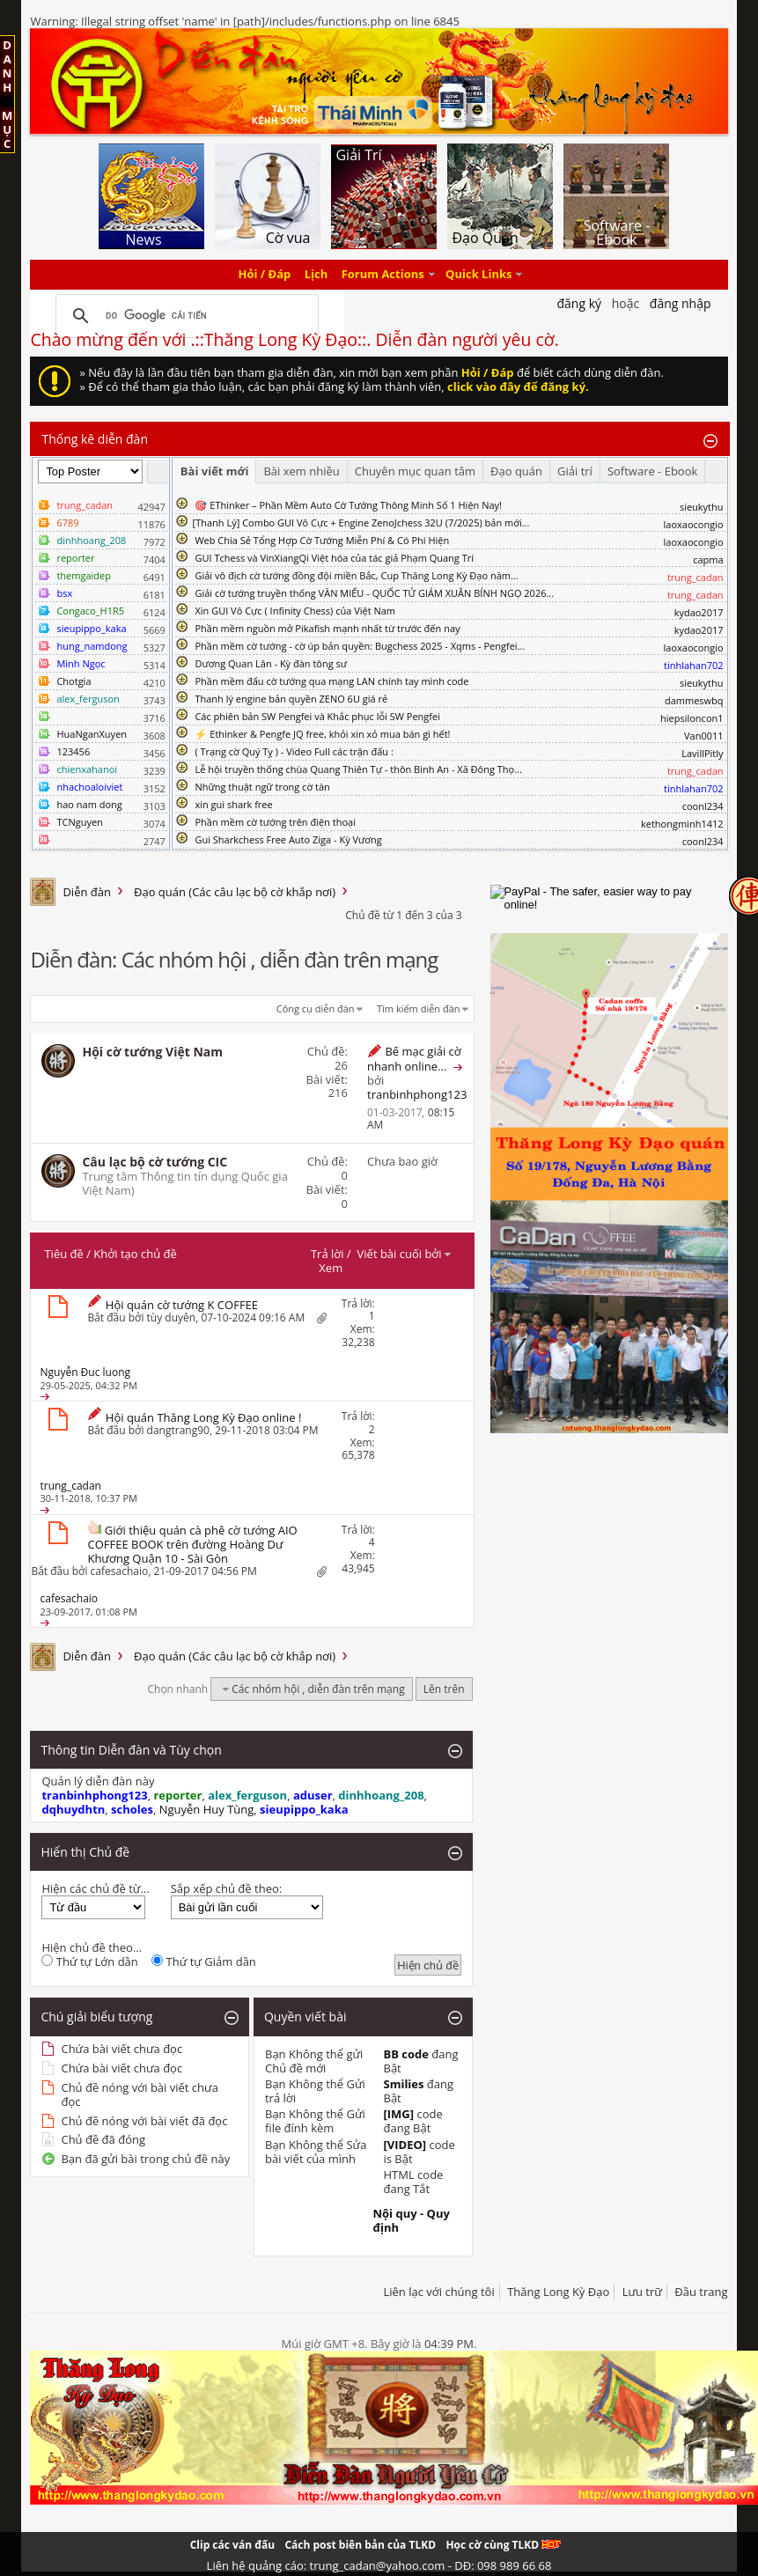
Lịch (316, 275)
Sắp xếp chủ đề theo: (226, 1888)
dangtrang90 (178, 1430)
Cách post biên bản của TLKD (360, 2544)
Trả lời (327, 1254)
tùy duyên (171, 1317)
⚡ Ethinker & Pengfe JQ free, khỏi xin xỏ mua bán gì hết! (322, 733)
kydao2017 (699, 612)
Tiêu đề (63, 1254)
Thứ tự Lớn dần (89, 1961)
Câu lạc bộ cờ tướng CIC (154, 1161)
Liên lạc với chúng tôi (438, 2292)
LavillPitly (702, 753)
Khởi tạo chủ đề (134, 1254)
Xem (330, 1268)
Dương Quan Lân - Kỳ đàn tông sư (271, 663)
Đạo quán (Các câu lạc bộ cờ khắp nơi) (234, 892)
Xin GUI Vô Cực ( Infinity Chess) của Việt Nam (295, 610)
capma (708, 559)
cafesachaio (120, 1571)
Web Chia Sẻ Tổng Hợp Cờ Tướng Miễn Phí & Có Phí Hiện (322, 540)
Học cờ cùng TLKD (503, 2544)
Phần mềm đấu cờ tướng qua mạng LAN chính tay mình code (331, 681)
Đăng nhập (680, 303)
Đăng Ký (578, 303)
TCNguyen (79, 821)
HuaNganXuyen (91, 733)
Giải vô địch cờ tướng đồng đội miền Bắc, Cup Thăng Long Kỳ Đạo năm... (356, 575)
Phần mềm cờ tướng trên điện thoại (275, 821)
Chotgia (73, 681)
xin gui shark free (233, 804)
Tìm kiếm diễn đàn (418, 1008)
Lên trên (444, 1689)
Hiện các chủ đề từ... (95, 1888)
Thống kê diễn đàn (94, 439)
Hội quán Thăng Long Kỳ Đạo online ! (204, 1417)
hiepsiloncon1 (692, 718)
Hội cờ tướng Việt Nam (152, 1051)
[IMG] (398, 2114)
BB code (406, 2054)
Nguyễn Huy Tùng (206, 1809)
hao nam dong (88, 804)
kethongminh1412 (682, 823)
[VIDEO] (404, 2145)
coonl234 (703, 806)
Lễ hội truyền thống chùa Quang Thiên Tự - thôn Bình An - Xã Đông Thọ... (358, 769)
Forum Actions (383, 275)
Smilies (403, 2084)
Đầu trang (700, 2292)
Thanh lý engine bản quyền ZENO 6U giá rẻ (291, 698)
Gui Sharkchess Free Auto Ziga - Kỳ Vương (288, 839)
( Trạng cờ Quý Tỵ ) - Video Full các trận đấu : (294, 751)
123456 (73, 751)
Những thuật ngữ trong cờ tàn (262, 786)
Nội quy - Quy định (410, 2220)
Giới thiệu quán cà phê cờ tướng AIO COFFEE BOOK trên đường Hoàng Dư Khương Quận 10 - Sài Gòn (192, 1544)
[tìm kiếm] (184, 316)
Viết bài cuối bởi (405, 1254)
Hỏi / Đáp (265, 275)
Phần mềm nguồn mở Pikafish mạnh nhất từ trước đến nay (327, 628)
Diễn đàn (87, 892)
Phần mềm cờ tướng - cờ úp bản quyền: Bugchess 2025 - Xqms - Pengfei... (360, 645)
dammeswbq (694, 700)
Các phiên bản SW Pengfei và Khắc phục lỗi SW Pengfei (317, 716)
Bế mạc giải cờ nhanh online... (414, 1058)
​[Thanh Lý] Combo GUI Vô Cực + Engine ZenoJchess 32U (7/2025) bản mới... (361, 522)
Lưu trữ (642, 2292)
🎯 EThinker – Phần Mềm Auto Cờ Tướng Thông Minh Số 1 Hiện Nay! (348, 505)
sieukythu (702, 506)
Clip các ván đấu (232, 2544)
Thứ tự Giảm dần (203, 1961)
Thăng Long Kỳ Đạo (558, 2292)
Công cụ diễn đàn (315, 1008)
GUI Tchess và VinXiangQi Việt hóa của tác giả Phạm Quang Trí (334, 557)
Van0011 (704, 735)
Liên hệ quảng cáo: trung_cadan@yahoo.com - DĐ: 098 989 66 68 (379, 2565)
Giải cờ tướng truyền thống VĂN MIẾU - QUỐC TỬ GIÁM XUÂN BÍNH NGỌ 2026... (374, 593)
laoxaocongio (694, 524)
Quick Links (478, 275)
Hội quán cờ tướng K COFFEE (182, 1305)
